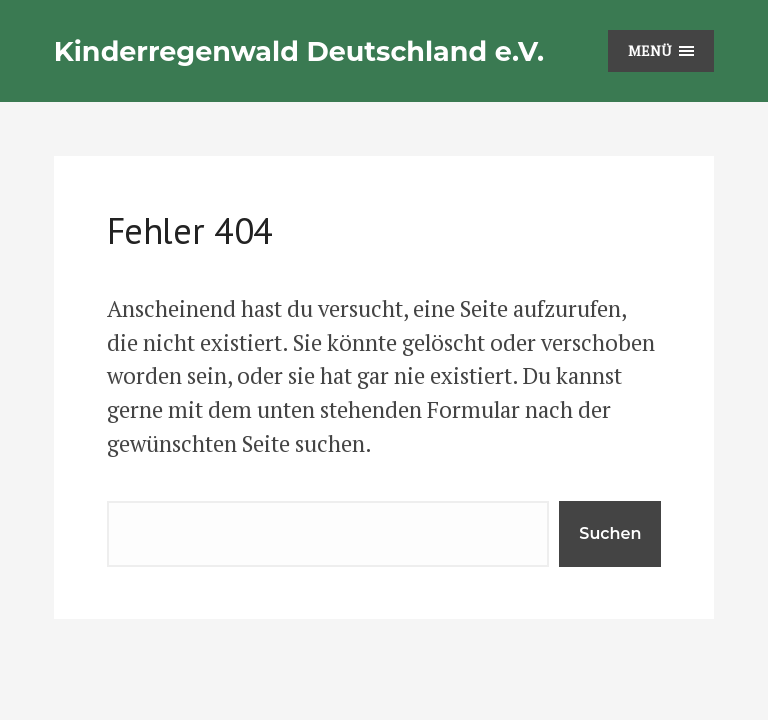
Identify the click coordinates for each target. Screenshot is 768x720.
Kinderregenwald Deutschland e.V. (299, 51)
